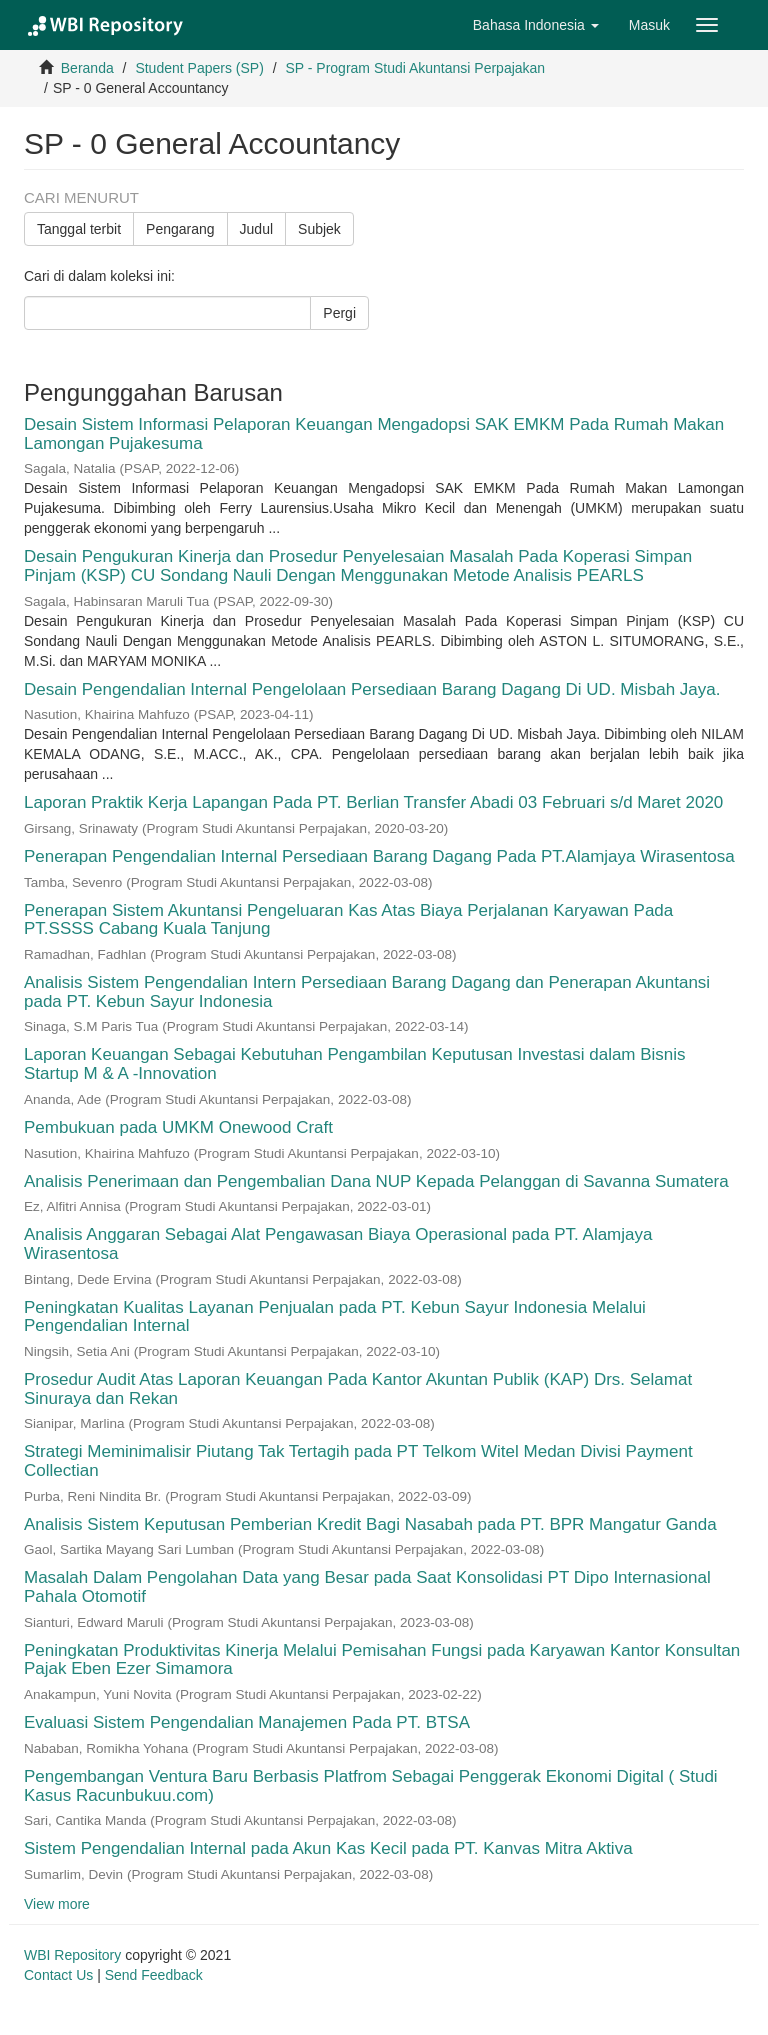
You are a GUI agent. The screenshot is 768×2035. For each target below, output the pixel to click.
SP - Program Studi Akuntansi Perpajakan (415, 68)
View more (57, 1904)
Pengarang (180, 229)
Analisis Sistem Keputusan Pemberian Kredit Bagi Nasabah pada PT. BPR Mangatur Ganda (370, 1524)
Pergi (339, 313)
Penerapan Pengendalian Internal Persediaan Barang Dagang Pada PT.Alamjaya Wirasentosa (379, 856)
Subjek (319, 229)
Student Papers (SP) (199, 68)
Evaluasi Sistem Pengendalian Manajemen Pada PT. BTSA (246, 1722)
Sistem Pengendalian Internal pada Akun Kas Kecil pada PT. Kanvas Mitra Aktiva (328, 1848)
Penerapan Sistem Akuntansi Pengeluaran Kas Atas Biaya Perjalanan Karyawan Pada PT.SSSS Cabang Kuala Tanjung (348, 920)
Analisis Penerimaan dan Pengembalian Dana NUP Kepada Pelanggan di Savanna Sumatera (376, 1181)
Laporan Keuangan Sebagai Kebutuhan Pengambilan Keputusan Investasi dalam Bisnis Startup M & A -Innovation (355, 1064)
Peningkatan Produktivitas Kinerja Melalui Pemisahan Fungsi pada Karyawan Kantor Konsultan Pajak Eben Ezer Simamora (382, 1660)
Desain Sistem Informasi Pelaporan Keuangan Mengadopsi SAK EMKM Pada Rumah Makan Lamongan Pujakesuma (374, 434)
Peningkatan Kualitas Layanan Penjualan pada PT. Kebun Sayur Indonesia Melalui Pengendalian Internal (335, 1317)
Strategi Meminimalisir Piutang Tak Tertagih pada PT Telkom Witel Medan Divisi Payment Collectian (358, 1461)
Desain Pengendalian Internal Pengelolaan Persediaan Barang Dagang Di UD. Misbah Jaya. (372, 689)
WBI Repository (72, 1955)
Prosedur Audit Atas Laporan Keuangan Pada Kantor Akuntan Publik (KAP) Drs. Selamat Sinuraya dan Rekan (358, 1389)
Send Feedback (154, 1975)
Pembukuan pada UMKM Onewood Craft (178, 1127)
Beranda (87, 68)
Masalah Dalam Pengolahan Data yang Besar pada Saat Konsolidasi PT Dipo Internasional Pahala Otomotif (367, 1587)
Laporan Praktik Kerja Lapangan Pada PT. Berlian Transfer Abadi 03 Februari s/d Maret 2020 (373, 802)
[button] (536, 25)
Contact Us (58, 1975)
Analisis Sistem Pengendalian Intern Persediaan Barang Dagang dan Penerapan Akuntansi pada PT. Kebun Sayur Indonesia (367, 992)
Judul (256, 229)
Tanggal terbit (79, 229)
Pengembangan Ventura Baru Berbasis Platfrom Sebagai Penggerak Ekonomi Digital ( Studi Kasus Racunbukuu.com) (371, 1786)
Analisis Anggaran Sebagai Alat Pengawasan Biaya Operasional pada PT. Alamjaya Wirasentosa (338, 1244)
